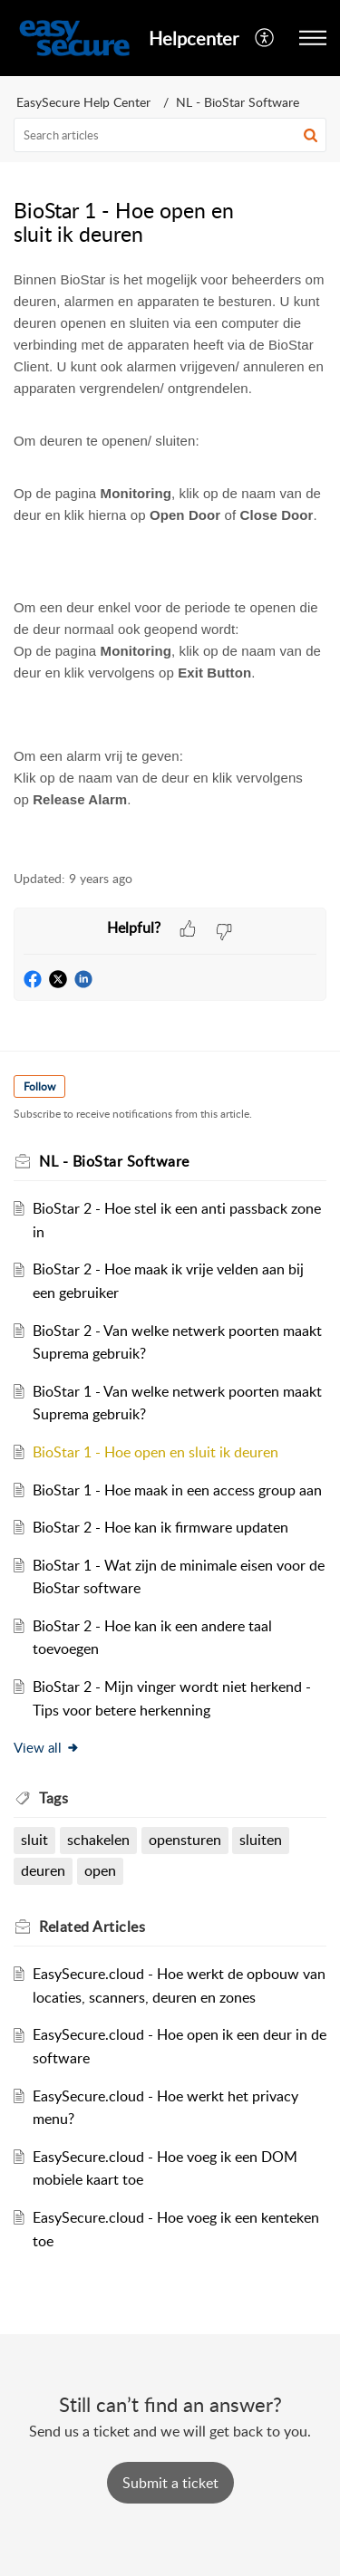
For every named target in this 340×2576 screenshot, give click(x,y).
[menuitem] (265, 38)
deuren (43, 1870)
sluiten (260, 1840)
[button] (265, 38)
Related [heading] (92, 1927)
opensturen (185, 1840)
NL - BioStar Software (237, 102)
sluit (34, 1840)
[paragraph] (170, 555)
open (100, 1870)
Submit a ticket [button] (170, 2483)
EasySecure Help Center (83, 102)
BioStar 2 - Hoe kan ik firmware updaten (160, 1527)
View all (47, 1747)
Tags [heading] (53, 1798)
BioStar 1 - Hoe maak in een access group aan (177, 1490)
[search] (170, 135)
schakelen (98, 1840)
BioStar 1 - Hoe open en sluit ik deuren (155, 1452)
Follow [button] (39, 1086)
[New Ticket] (170, 2483)
